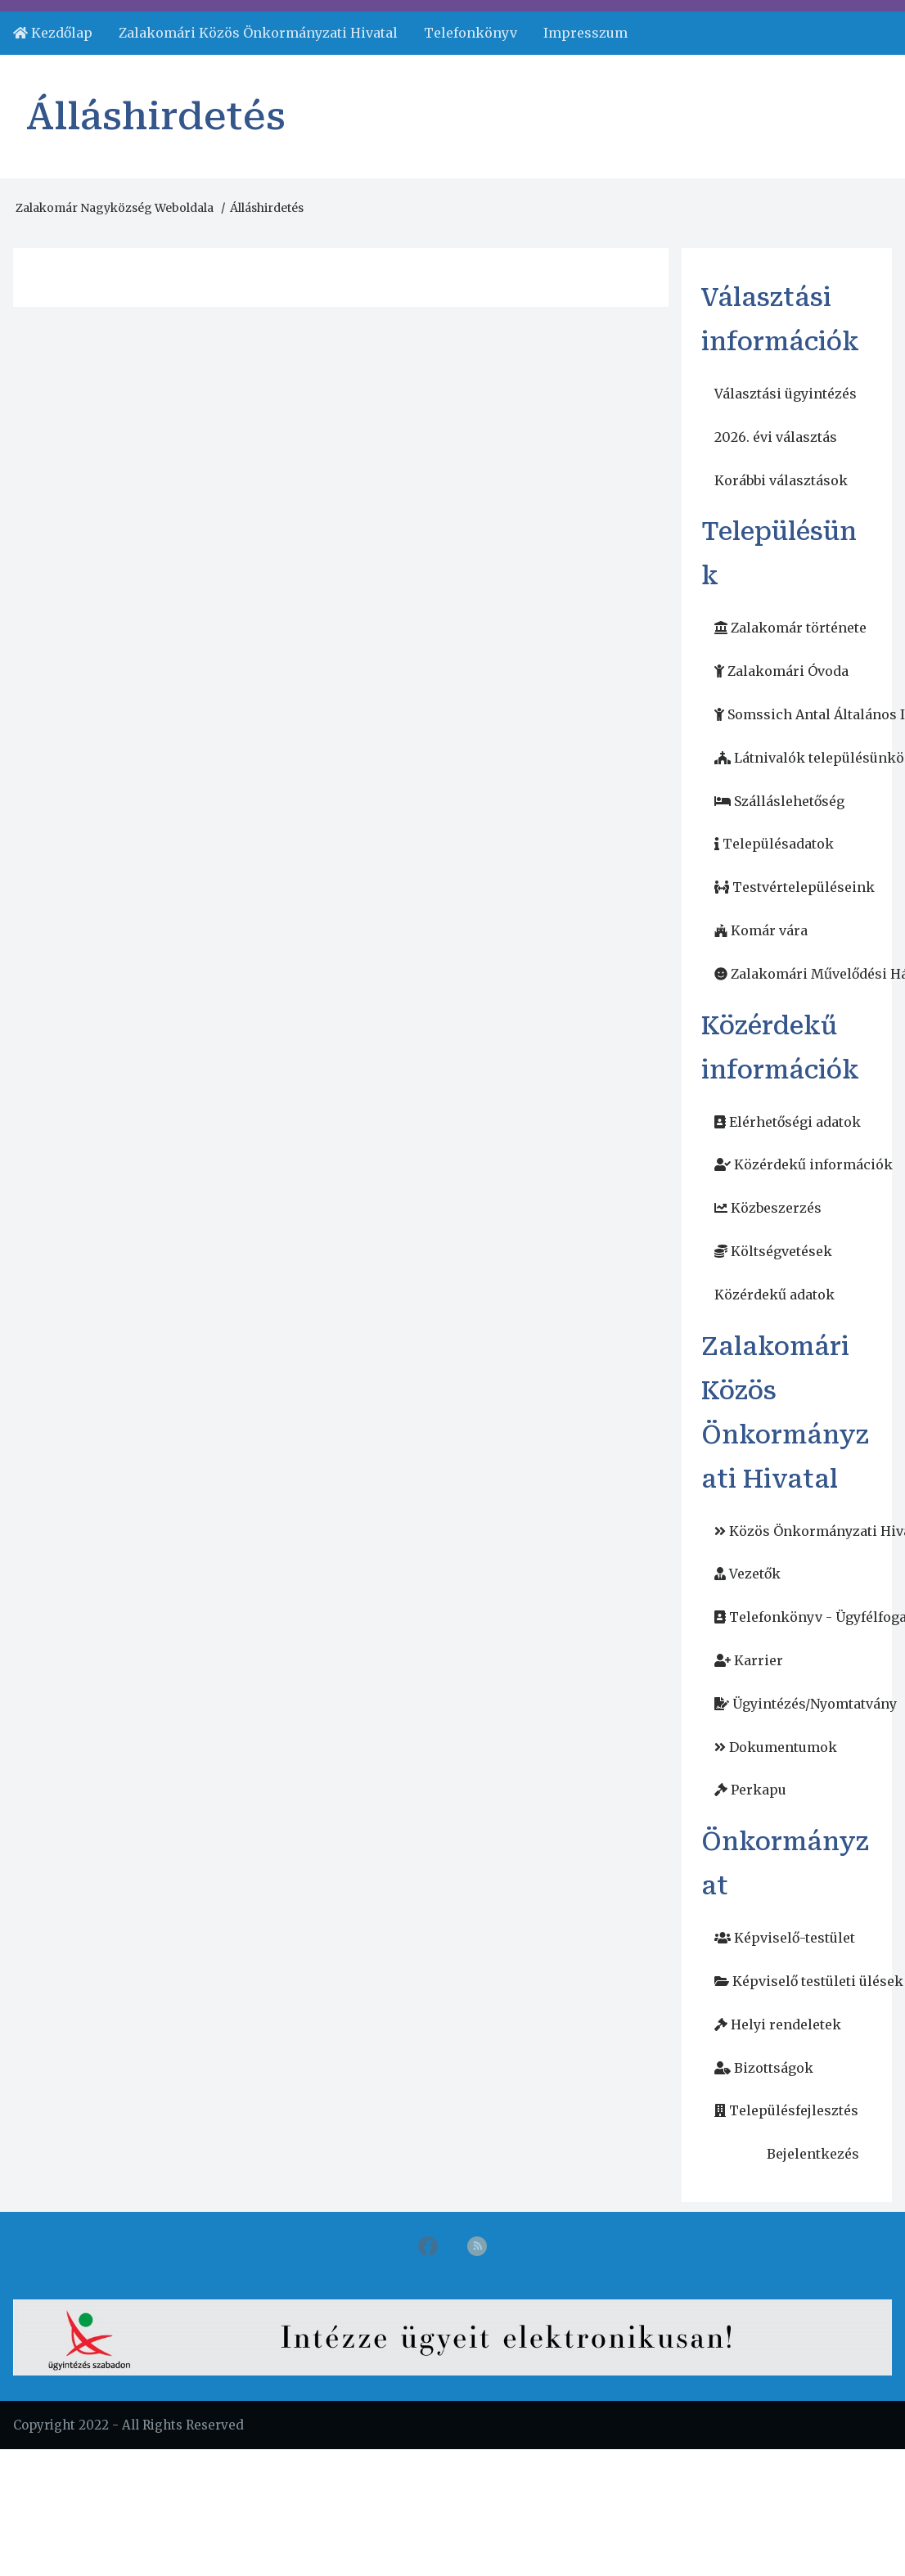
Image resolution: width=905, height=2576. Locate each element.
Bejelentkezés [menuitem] (813, 2154)
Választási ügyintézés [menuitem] (785, 393)
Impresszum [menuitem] (585, 33)
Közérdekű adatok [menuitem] (774, 1294)
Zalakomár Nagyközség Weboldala (115, 207)
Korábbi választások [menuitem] (781, 480)
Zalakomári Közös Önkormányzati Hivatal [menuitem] (258, 33)
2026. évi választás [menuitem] (775, 437)
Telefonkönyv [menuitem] (470, 33)
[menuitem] (53, 33)
